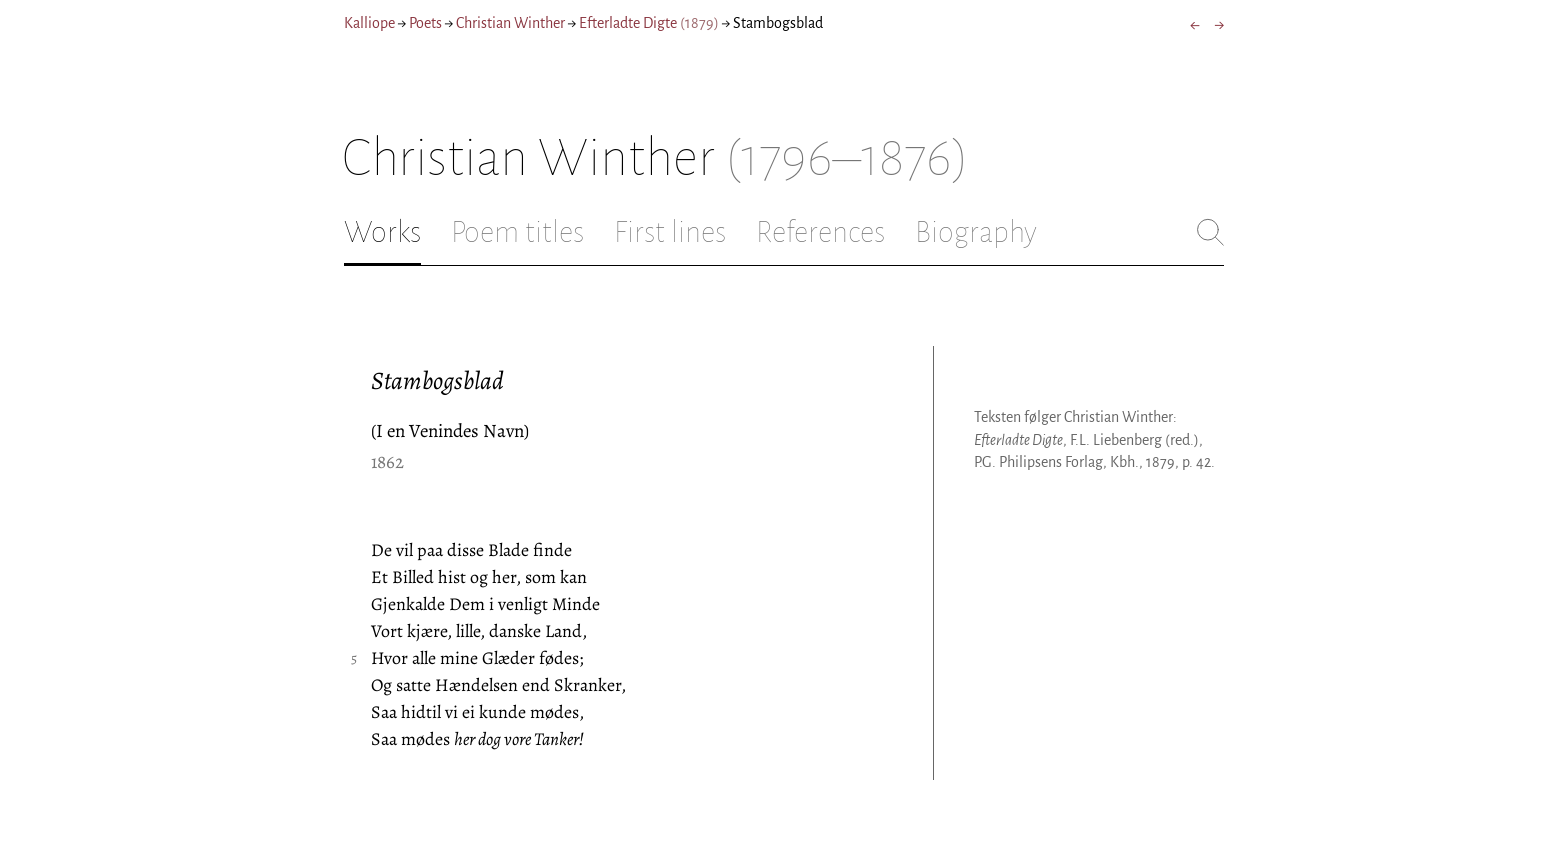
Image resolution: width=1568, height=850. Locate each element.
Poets (425, 23)
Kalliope (369, 23)
